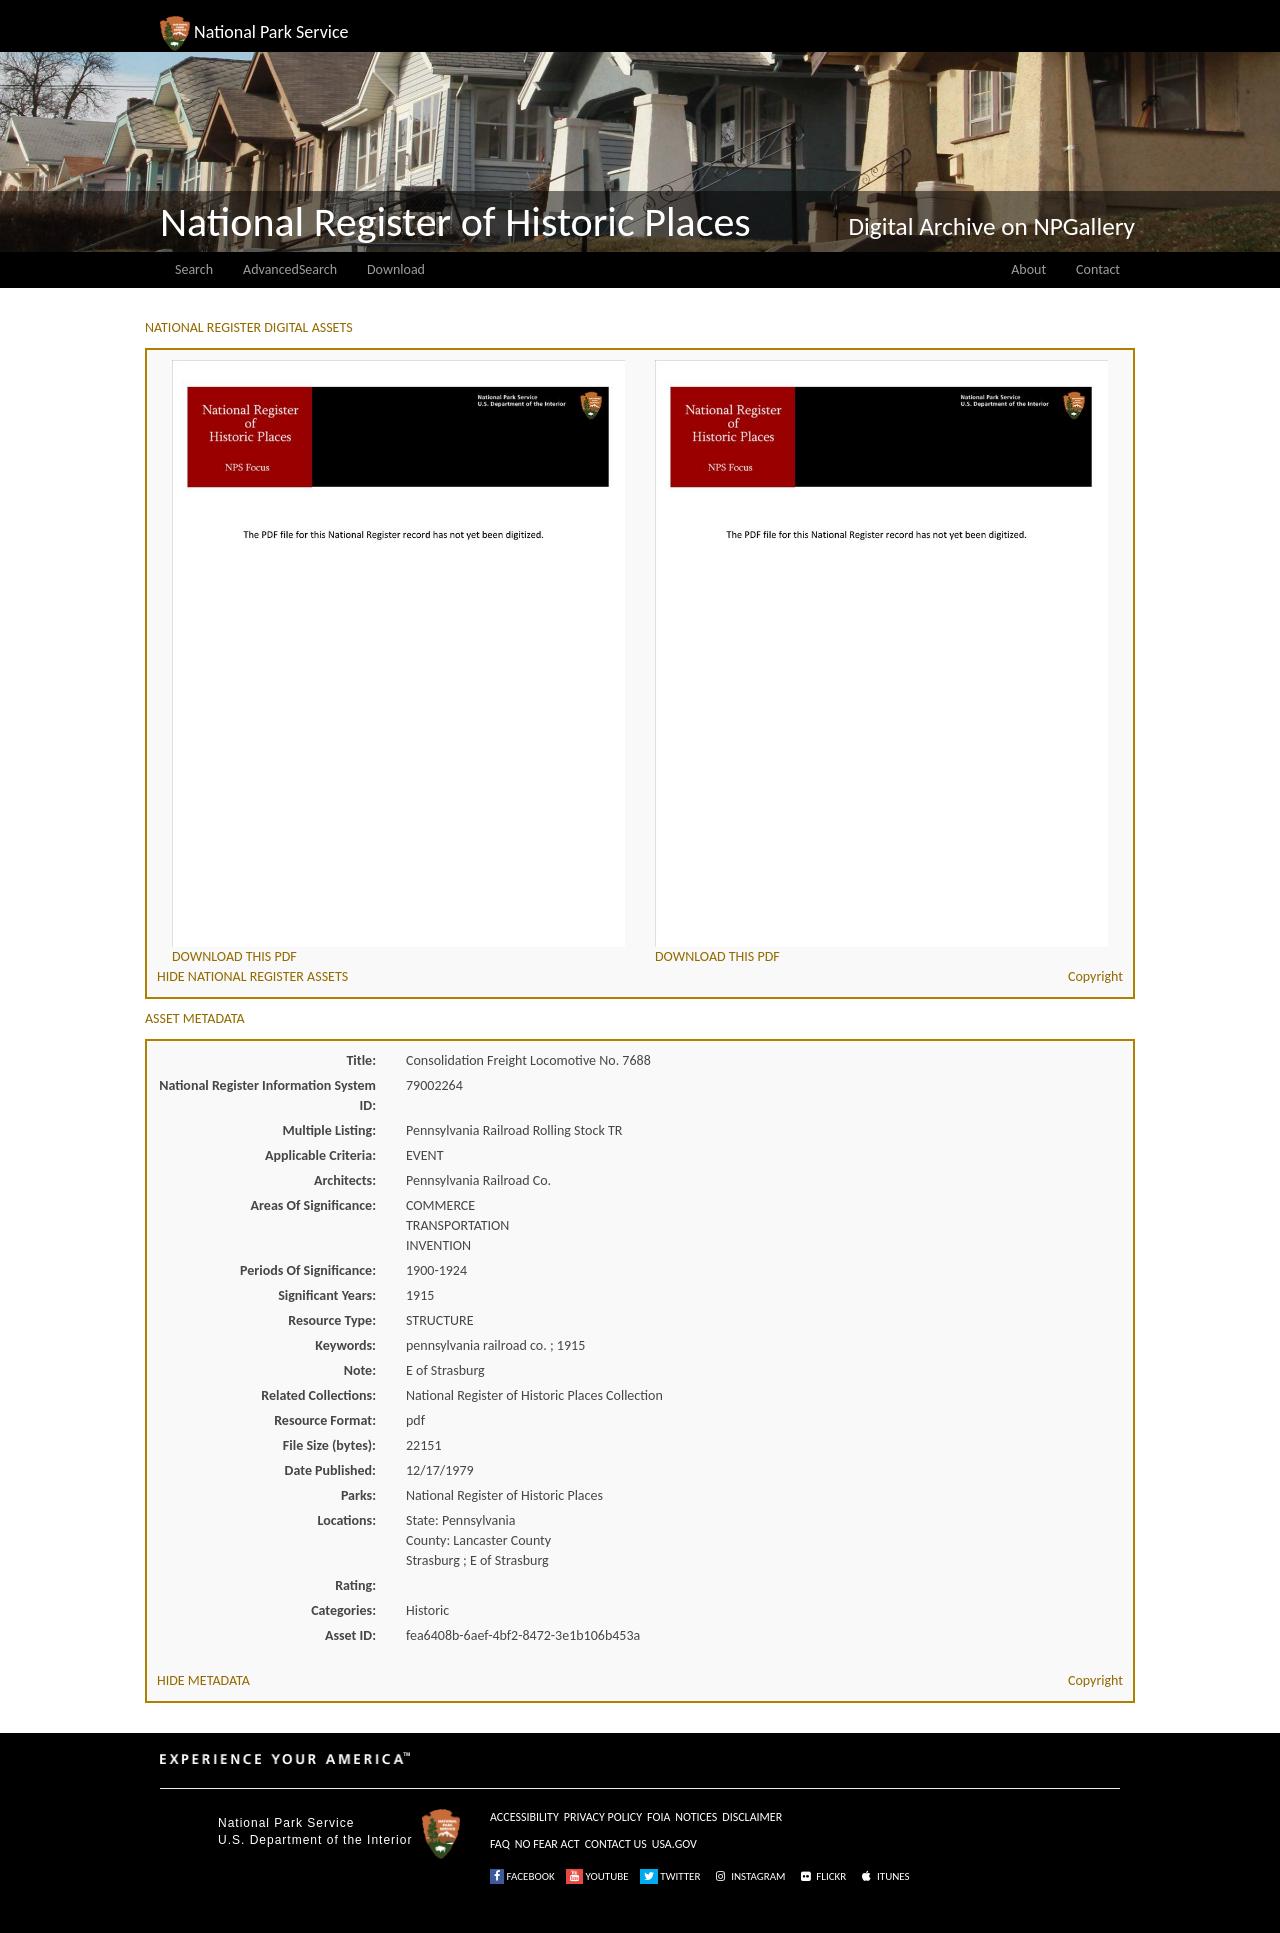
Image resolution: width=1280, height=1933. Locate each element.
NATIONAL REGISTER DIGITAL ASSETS (249, 327)
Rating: (355, 1585)
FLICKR (822, 1876)
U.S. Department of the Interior (315, 1840)
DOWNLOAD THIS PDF (234, 956)
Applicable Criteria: (320, 1155)
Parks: (358, 1495)
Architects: (345, 1180)
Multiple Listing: (329, 1130)
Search (194, 269)
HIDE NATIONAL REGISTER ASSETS (252, 976)
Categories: (343, 1610)
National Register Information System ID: (267, 1095)
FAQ (500, 1844)
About (1028, 269)
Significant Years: (327, 1295)
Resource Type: (332, 1320)
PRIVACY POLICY (603, 1817)
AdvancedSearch (290, 269)
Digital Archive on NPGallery (992, 226)
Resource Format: (325, 1420)
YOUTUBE (597, 1876)
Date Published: (330, 1470)
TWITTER (670, 1876)
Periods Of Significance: (308, 1270)
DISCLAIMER (752, 1817)
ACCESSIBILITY (524, 1817)
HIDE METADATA (203, 1680)
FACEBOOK (522, 1876)
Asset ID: (350, 1635)
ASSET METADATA (195, 1018)
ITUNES (884, 1876)
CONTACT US (616, 1844)
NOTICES (696, 1817)
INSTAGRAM (749, 1876)
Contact (1098, 269)
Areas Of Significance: (313, 1205)
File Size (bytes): (329, 1445)
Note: (360, 1370)
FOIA (658, 1817)
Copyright (1095, 976)
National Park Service (286, 1823)
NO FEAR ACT (547, 1844)
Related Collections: (318, 1395)
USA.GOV (674, 1844)
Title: (361, 1060)
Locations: (347, 1520)
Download (396, 269)
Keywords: (345, 1345)
